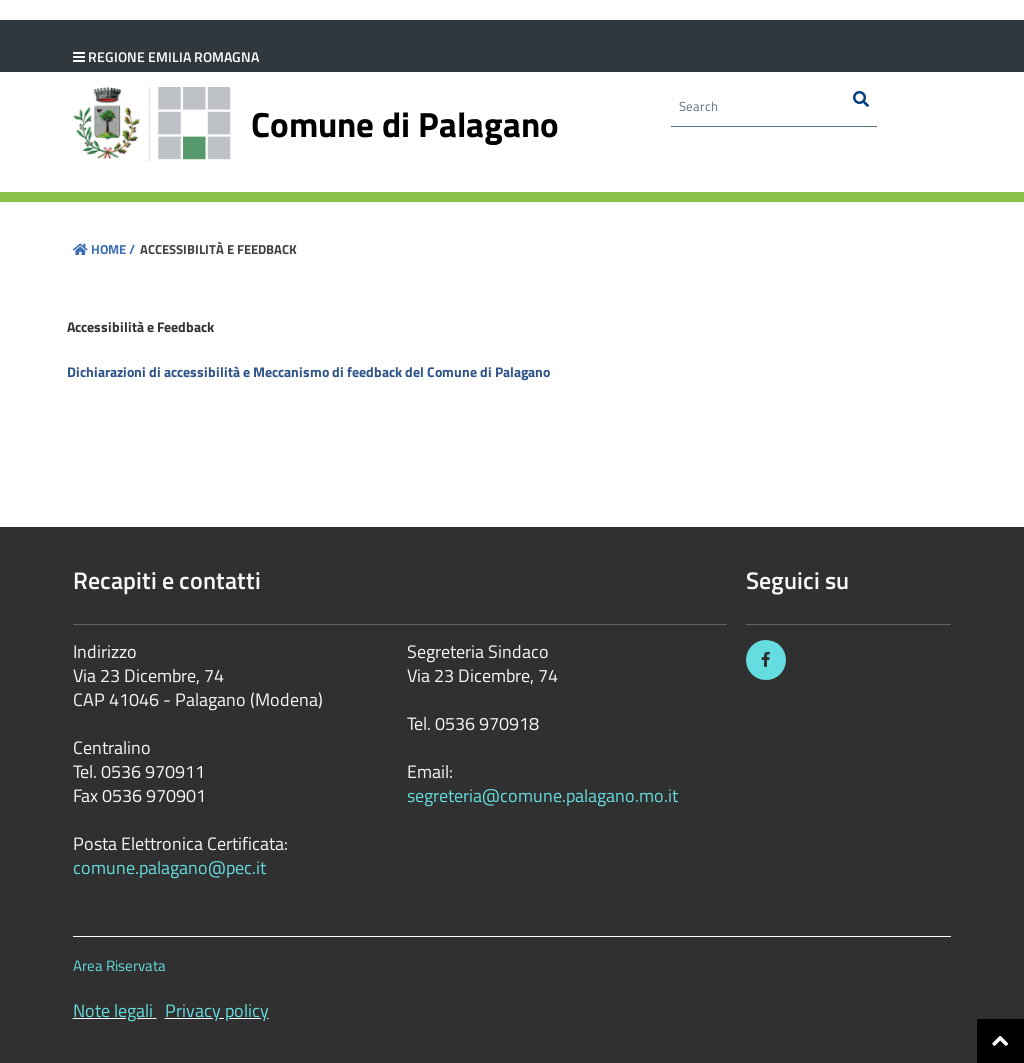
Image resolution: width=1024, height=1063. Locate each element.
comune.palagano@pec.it (169, 867)
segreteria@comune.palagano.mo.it (542, 795)
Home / (104, 249)
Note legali (113, 1010)
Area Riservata (119, 965)
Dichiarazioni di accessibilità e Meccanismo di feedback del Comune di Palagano (308, 371)
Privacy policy (217, 1010)
